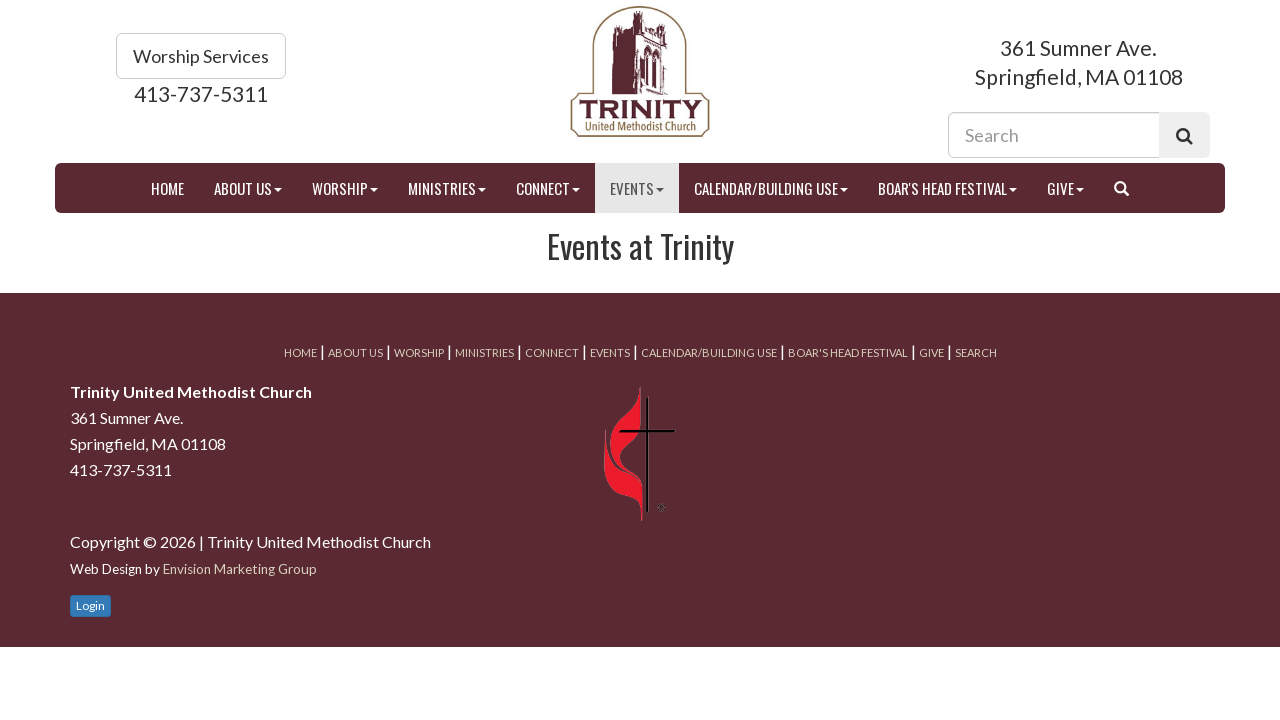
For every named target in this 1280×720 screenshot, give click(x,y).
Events (637, 188)
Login (90, 605)
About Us (248, 188)
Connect (548, 188)
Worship (345, 188)
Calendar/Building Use (771, 188)
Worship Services (201, 56)
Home (167, 188)
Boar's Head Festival (947, 188)
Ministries (447, 188)
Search (976, 352)
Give (1065, 188)
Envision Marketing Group (240, 569)
